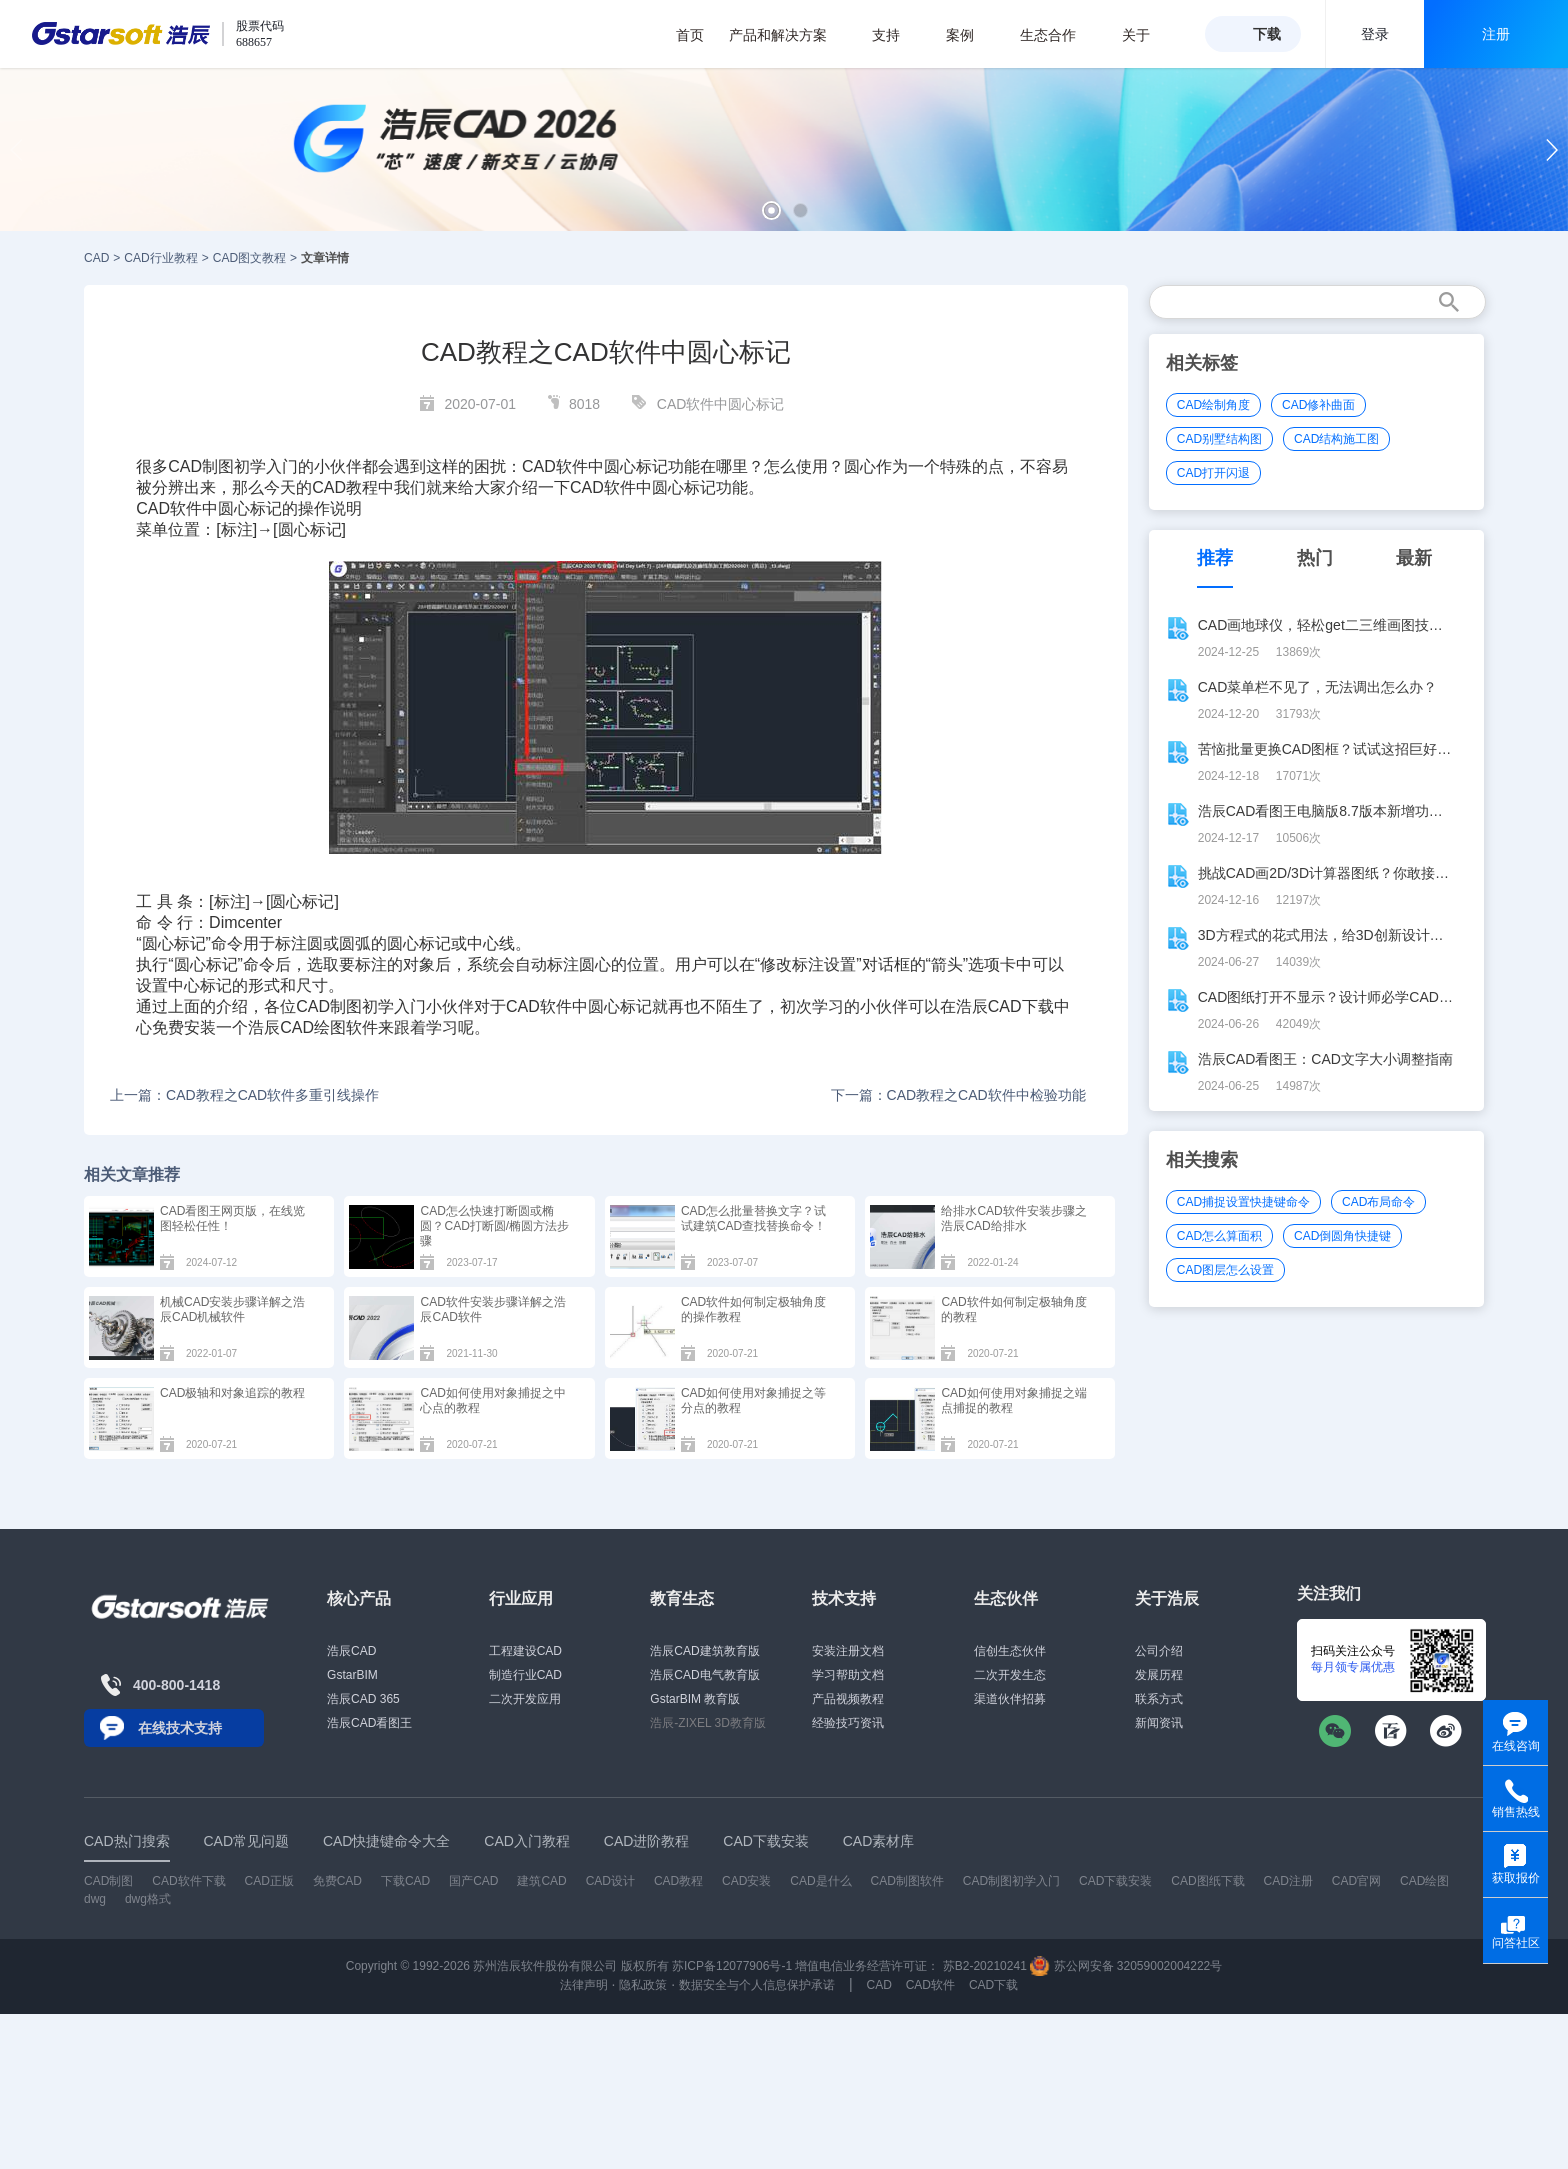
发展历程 (1159, 1675)
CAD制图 (329, 1006)
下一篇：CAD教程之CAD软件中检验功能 (958, 1095)
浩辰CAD (351, 1651)
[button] (771, 210)
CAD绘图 (1424, 1881)
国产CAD (473, 1881)
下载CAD (405, 1881)
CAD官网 (1356, 1881)
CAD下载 (1021, 1006)
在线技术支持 (180, 1728)
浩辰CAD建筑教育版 (704, 1651)
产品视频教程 (848, 1699)
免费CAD (337, 1881)
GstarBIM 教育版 (695, 1699)
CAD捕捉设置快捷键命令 (1243, 1202)
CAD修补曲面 (1318, 405)
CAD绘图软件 (329, 1027)
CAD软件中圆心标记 (721, 404)
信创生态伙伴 (1010, 1651)
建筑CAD (541, 1881)
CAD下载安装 (1115, 1881)
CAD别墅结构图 (1219, 439)
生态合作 (1058, 35)
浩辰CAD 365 (363, 1699)
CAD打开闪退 (1213, 473)
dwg (95, 1899)
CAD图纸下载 (1207, 1881)
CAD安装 (746, 1881)
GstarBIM (352, 1675)
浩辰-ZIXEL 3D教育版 (708, 1723)
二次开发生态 (1010, 1675)
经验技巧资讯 (848, 1723)
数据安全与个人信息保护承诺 (757, 1985)
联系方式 (1159, 1699)
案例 (970, 35)
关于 (1146, 35)
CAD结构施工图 (1336, 439)
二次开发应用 (525, 1699)
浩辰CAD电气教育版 (704, 1675)
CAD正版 (268, 1881)
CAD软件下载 (188, 1881)
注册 (1496, 34)
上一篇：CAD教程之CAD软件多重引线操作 (244, 1095)
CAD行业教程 (160, 258)
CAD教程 (345, 487)
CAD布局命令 (1378, 1202)
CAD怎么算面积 (1219, 1236)
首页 (690, 35)
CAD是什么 (820, 1881)
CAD (96, 258)
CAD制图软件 (907, 1881)
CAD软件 (555, 466)
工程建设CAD (525, 1651)
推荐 (1215, 558)
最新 (1414, 558)
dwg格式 (148, 1899)
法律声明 (584, 1985)
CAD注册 (1288, 1881)
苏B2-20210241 (985, 1966)
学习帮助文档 (848, 1675)
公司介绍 (1159, 1651)
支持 (896, 35)
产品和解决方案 (788, 35)
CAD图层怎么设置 (1225, 1270)
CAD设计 (610, 1881)
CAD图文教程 (249, 258)
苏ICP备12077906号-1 (732, 1966)
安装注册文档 (848, 1651)
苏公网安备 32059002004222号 (1126, 1966)
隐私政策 (643, 1985)
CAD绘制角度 (1213, 405)
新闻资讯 (1159, 1723)
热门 (1315, 558)
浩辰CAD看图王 (369, 1723)
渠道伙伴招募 (1010, 1699)
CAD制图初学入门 (1011, 1881)
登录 (1375, 34)
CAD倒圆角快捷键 (1342, 1236)
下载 (1267, 34)
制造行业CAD (525, 1675)
